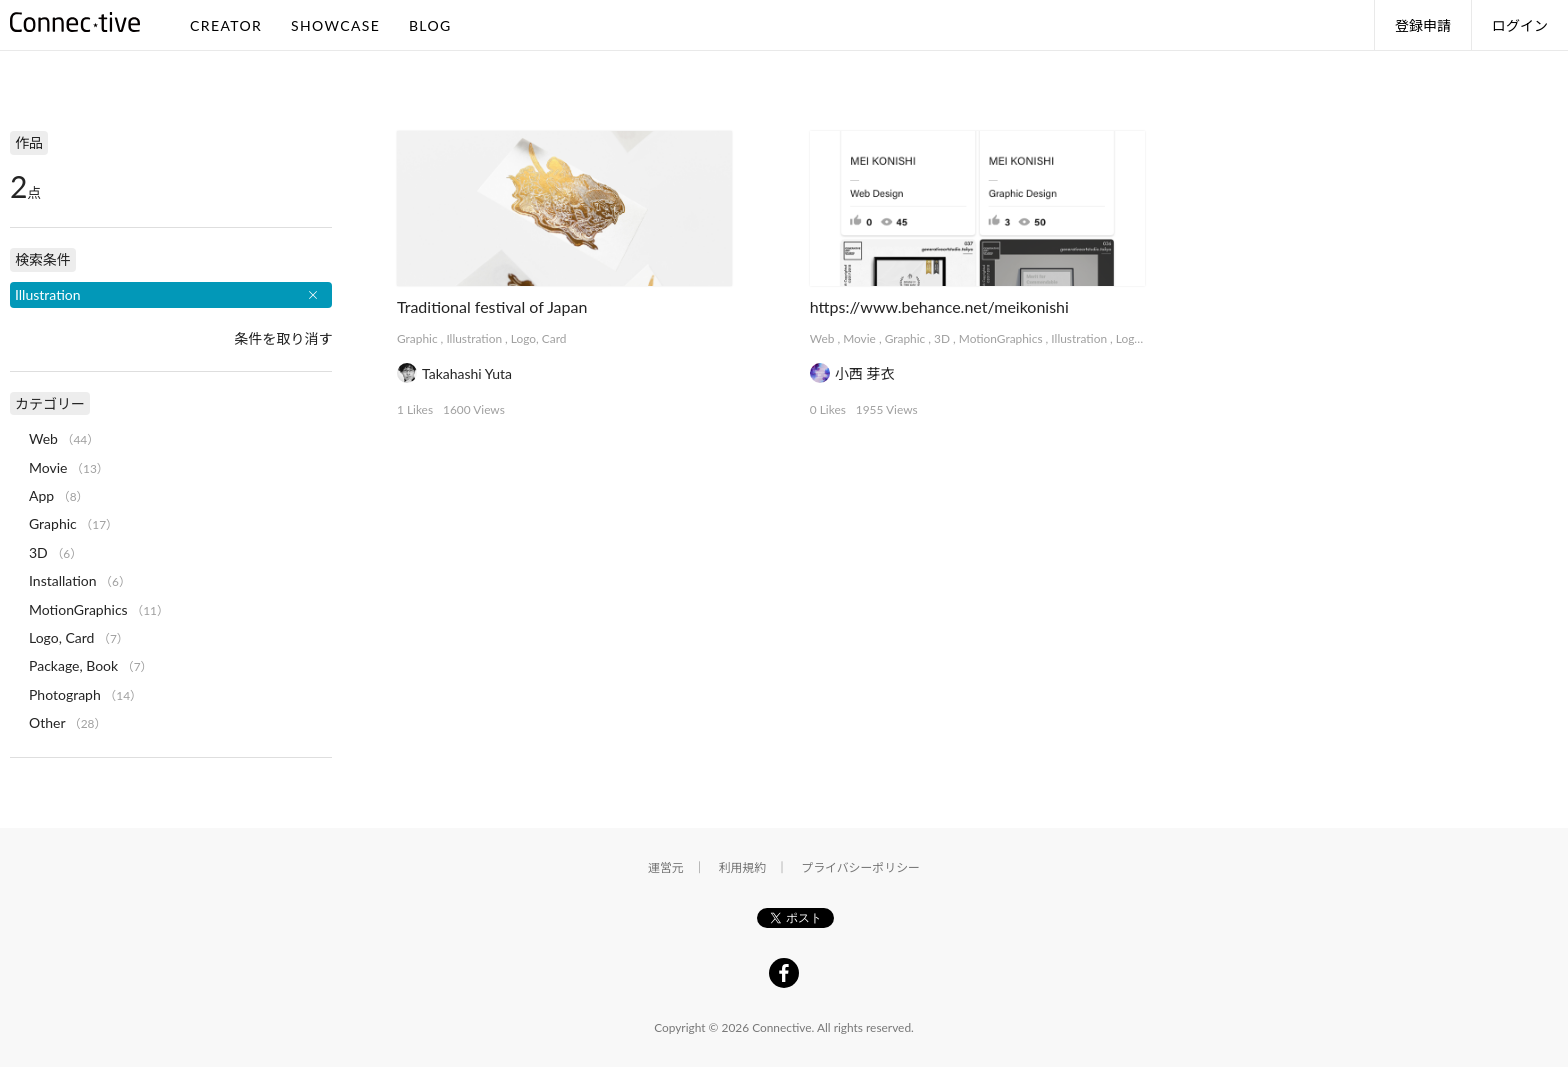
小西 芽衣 (865, 373)
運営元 (666, 867)
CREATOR (226, 25)
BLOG (430, 25)
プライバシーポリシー (860, 867)
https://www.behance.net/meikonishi (939, 306)
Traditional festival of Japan (492, 306)
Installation (63, 580)
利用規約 (743, 867)
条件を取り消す (283, 338)
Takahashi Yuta (467, 373)
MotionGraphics (1001, 338)
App (41, 495)
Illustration (474, 338)
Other (47, 722)
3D (942, 338)
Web (822, 338)
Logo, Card (539, 338)
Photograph (65, 694)
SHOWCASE (335, 25)
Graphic (417, 338)
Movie (859, 338)
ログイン (1520, 25)
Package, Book (73, 665)
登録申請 (1423, 25)
